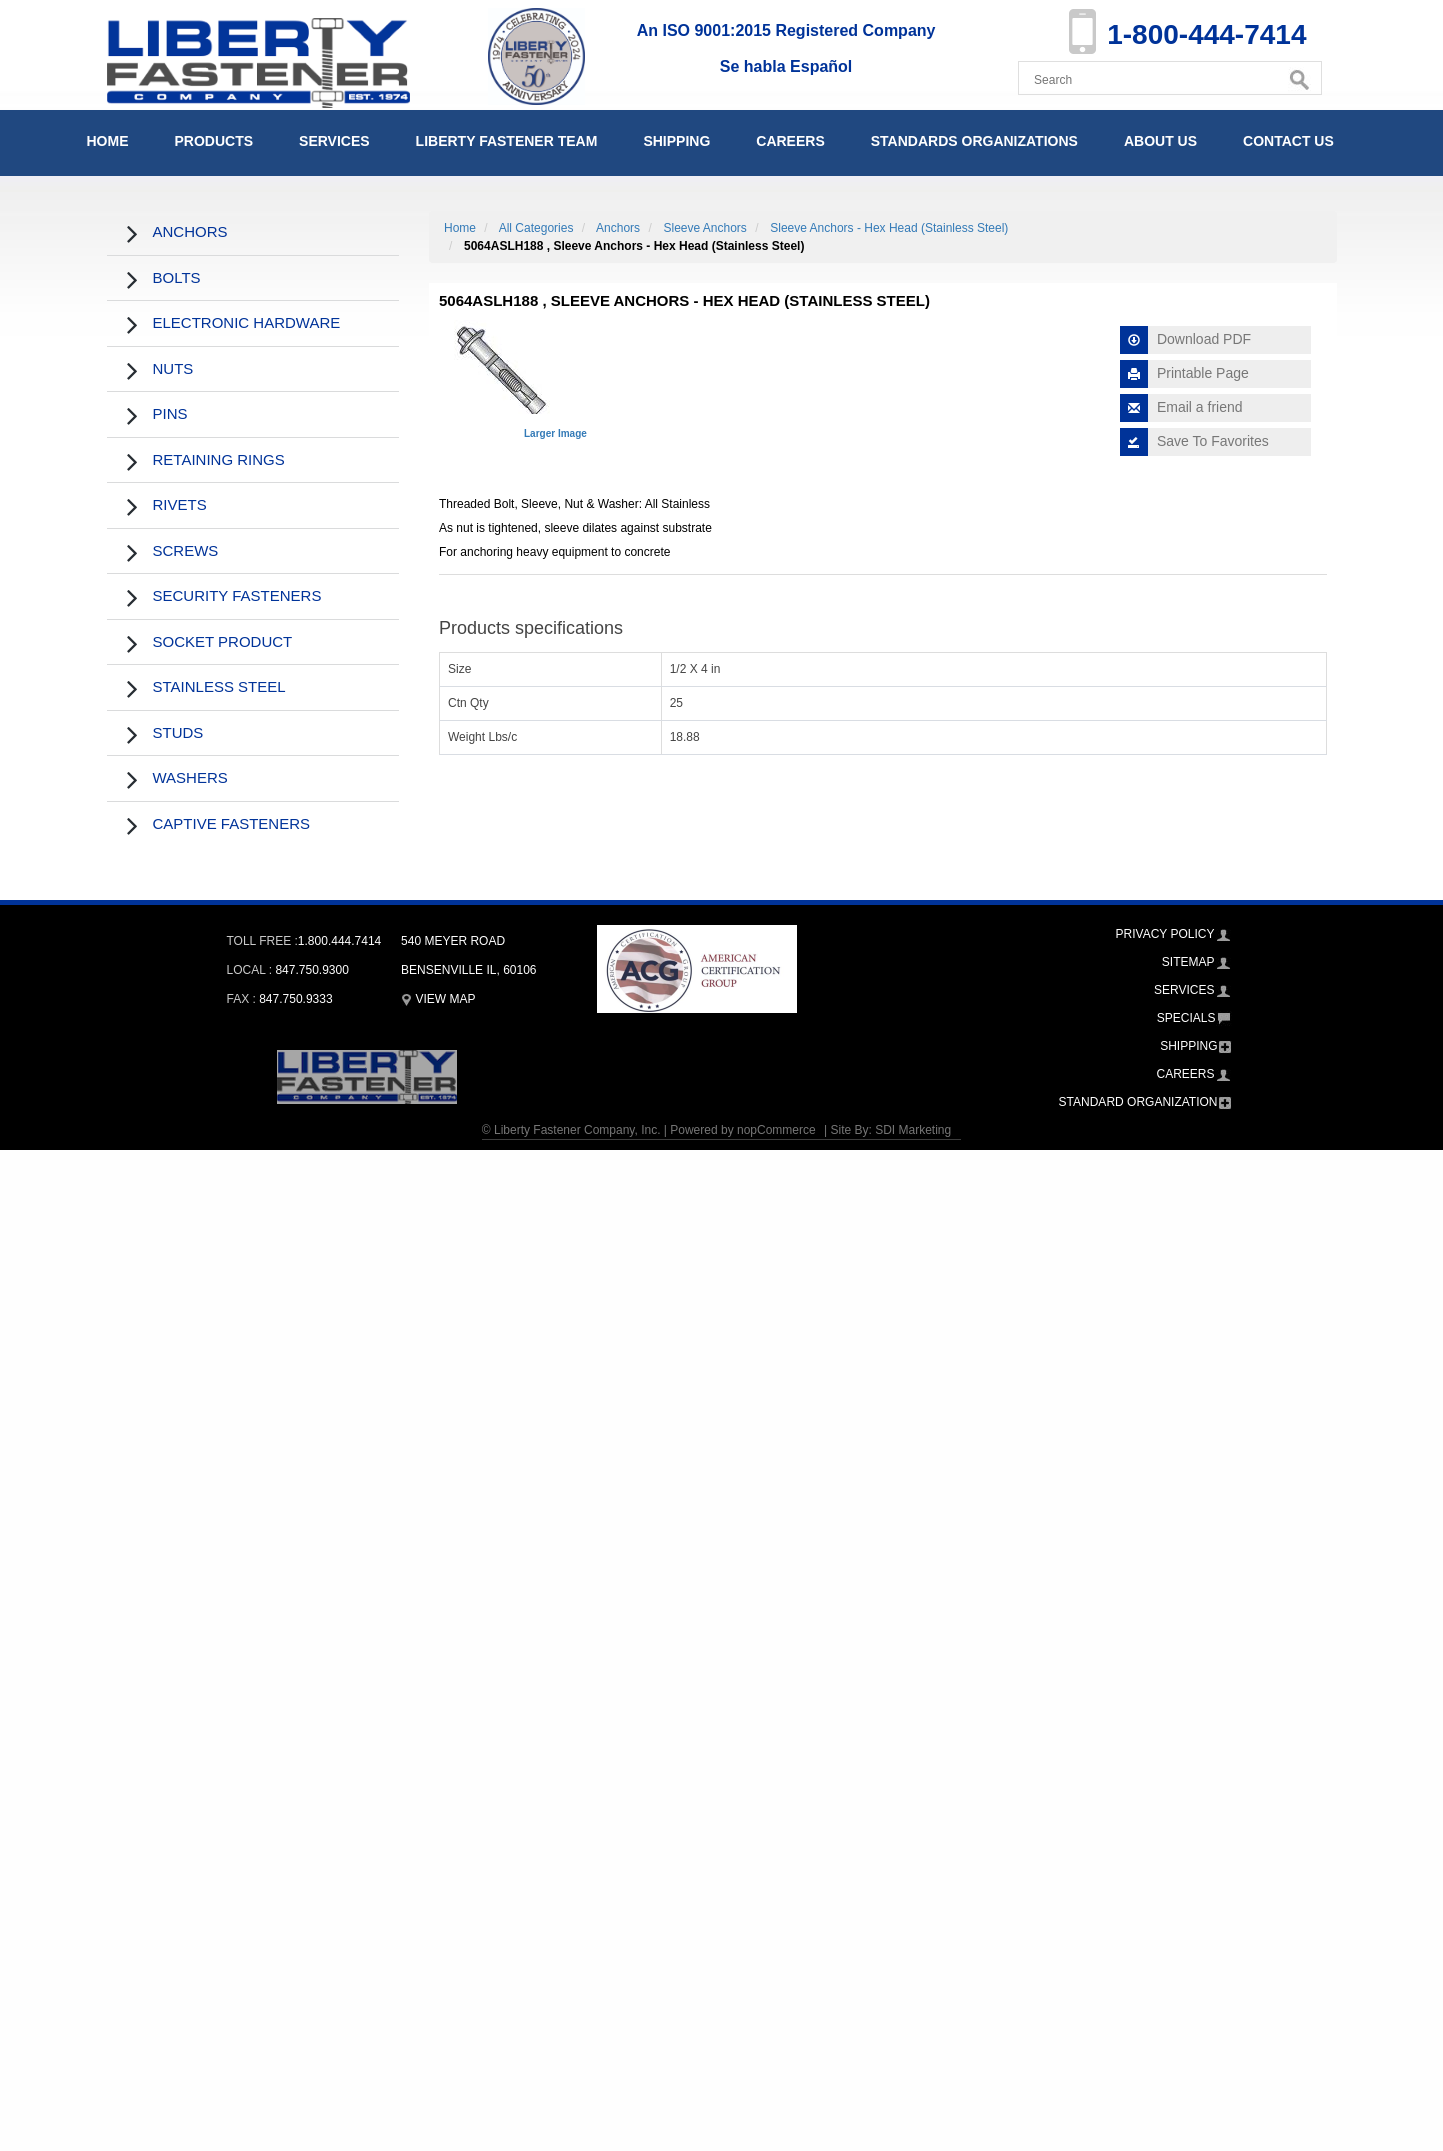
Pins (170, 413)
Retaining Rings (219, 459)
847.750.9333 (295, 999)
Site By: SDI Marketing (890, 1130)
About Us (1160, 141)
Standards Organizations (974, 141)
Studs (178, 732)
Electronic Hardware (247, 322)
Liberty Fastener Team (507, 141)
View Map (438, 999)
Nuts (173, 368)
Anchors (190, 231)
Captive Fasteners (232, 823)
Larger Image (555, 433)
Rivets (180, 504)
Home (108, 141)
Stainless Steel (219, 686)
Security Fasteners (237, 595)
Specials (1186, 1018)
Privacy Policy (1165, 934)
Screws (186, 550)
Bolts (177, 277)
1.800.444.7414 (339, 941)
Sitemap (1188, 962)
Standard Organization (1138, 1102)
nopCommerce (776, 1130)
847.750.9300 (311, 970)
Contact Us (1288, 141)
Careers (790, 141)
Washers (190, 777)
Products (214, 141)
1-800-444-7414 (1206, 34)
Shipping (676, 141)
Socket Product (223, 641)
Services (334, 141)
